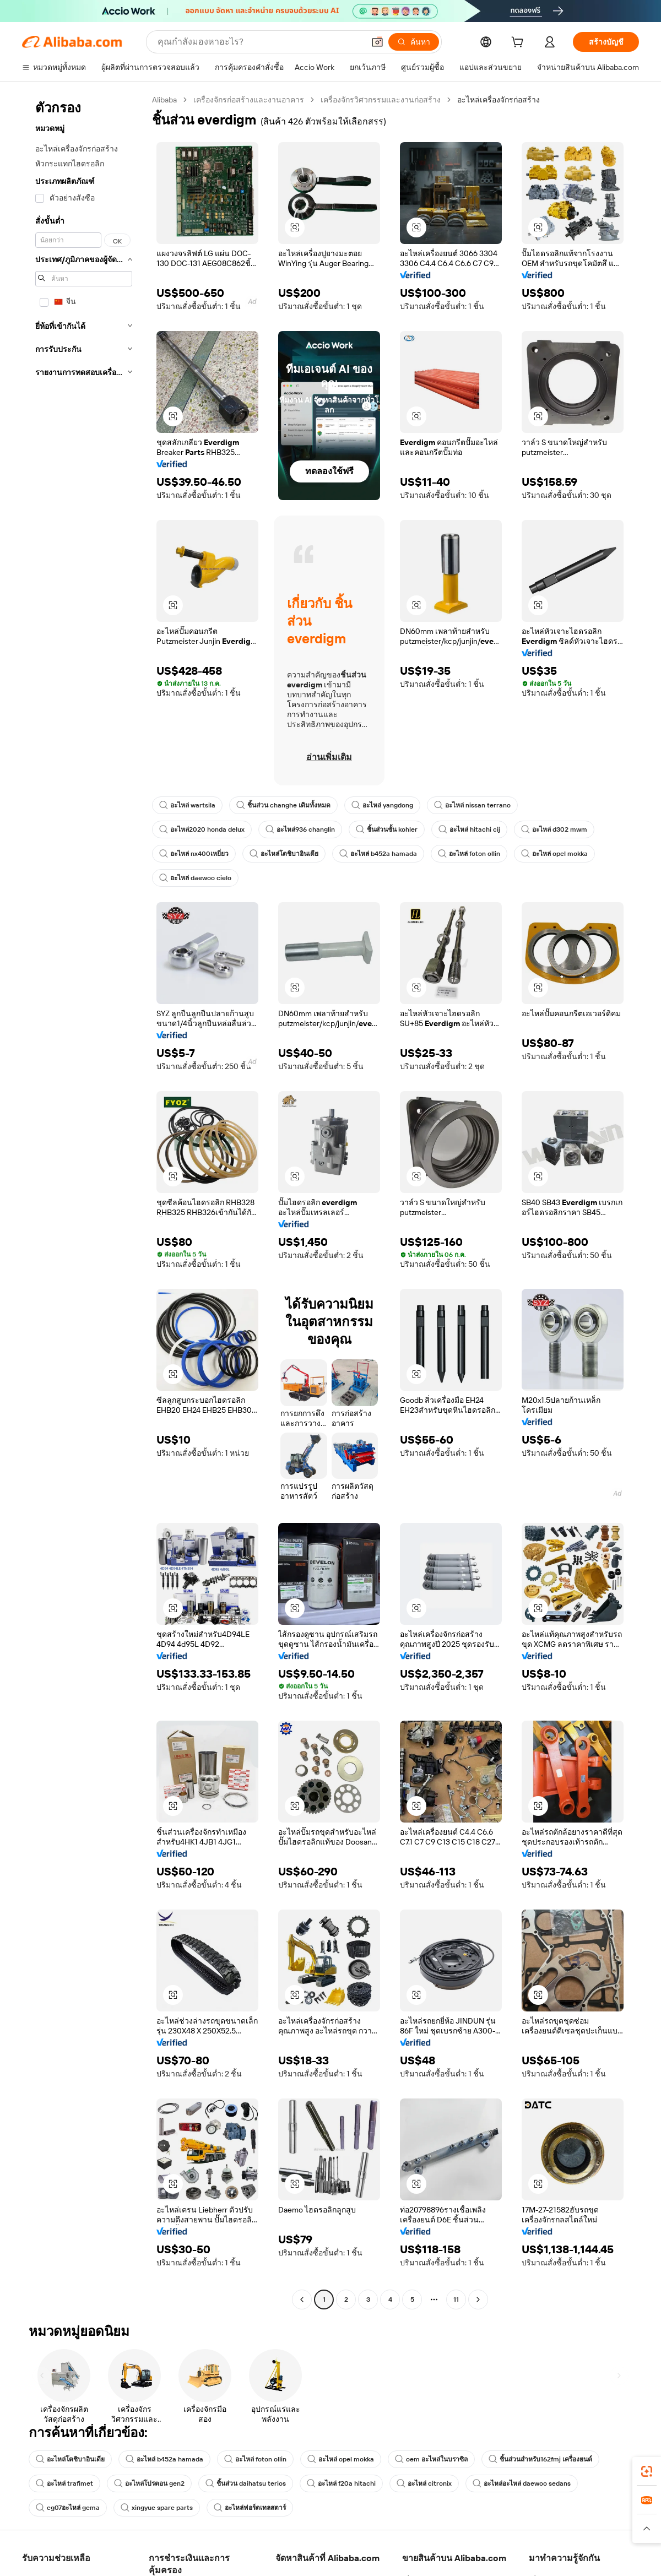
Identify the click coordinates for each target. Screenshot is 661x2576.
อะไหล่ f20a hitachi (342, 2483)
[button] (377, 41)
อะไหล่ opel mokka (558, 853)
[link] (646, 2471)
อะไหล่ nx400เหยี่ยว (194, 853)
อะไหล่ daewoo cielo (196, 878)
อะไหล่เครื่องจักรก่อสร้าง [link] (501, 99)
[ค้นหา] (413, 42)
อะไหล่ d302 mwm (560, 829)
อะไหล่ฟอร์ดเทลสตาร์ (254, 2507)
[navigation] (84, 1201)
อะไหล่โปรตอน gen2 (149, 2483)
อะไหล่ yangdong (384, 805)
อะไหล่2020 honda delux (203, 829)
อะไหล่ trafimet (64, 2483)
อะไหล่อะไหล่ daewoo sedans (524, 2483)
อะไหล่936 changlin (303, 829)
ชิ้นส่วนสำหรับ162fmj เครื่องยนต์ (544, 2459)
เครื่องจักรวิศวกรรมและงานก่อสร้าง (383, 99)
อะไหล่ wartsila (187, 805)
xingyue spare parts (159, 2507)
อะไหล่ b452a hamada (380, 853)
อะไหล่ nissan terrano (475, 805)
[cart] (519, 43)
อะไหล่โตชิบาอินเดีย (285, 853)
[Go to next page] (478, 2299)
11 (456, 2299)
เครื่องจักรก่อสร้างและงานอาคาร (251, 99)
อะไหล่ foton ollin (472, 853)
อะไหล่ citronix (425, 2483)
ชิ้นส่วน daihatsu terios (245, 2483)
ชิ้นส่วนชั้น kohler (391, 829)
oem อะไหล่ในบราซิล (435, 2459)
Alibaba (166, 99)
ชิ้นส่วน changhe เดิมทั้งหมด (284, 805)
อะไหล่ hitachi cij (474, 829)
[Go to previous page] (302, 2299)
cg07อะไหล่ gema (68, 2507)
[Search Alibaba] (260, 42)
